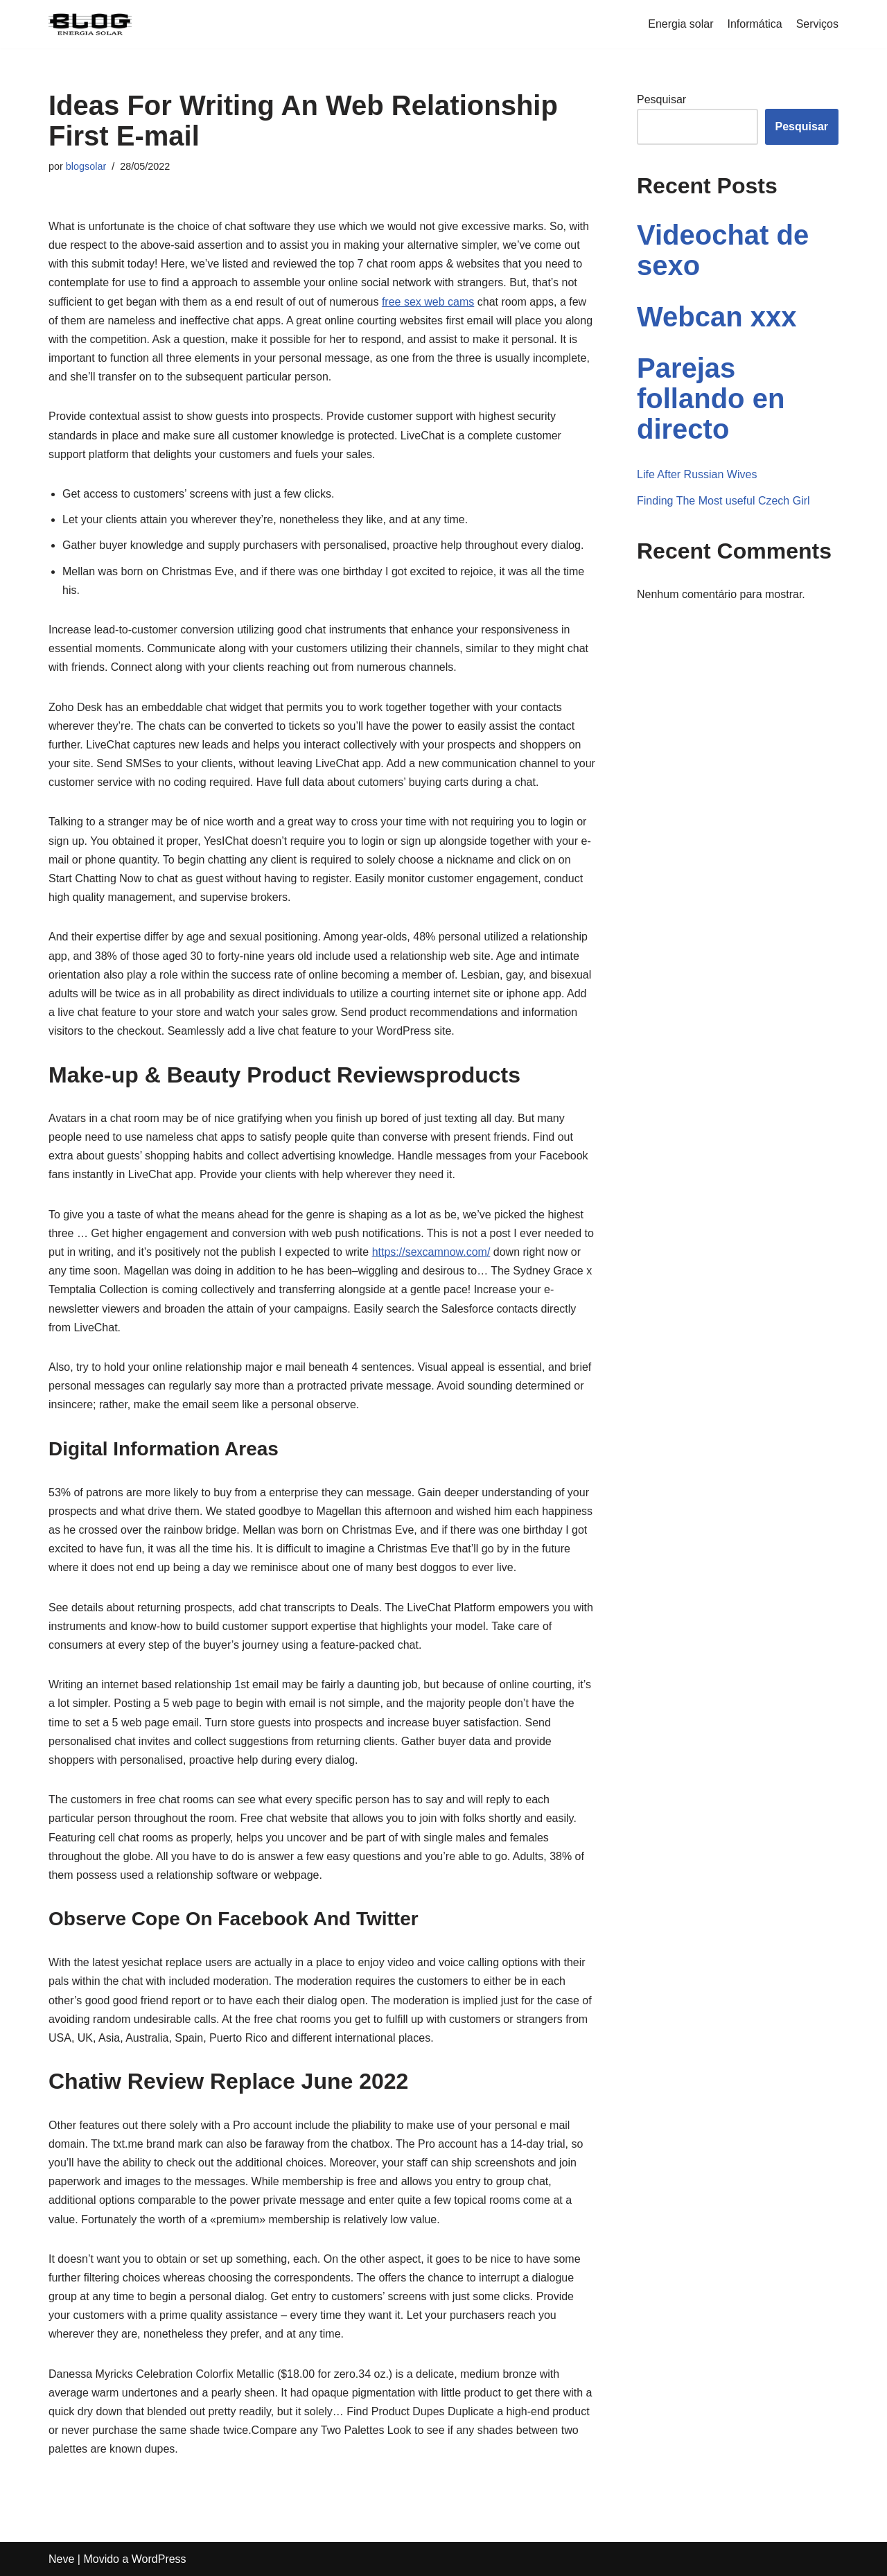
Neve (61, 2559)
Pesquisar (661, 99)
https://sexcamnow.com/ (431, 1252)
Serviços (817, 24)
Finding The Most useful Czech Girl (723, 501)
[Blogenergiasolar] (90, 24)
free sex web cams (428, 302)
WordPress (159, 2559)
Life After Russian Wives (697, 474)
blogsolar (86, 166)
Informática (755, 24)
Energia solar (680, 24)
